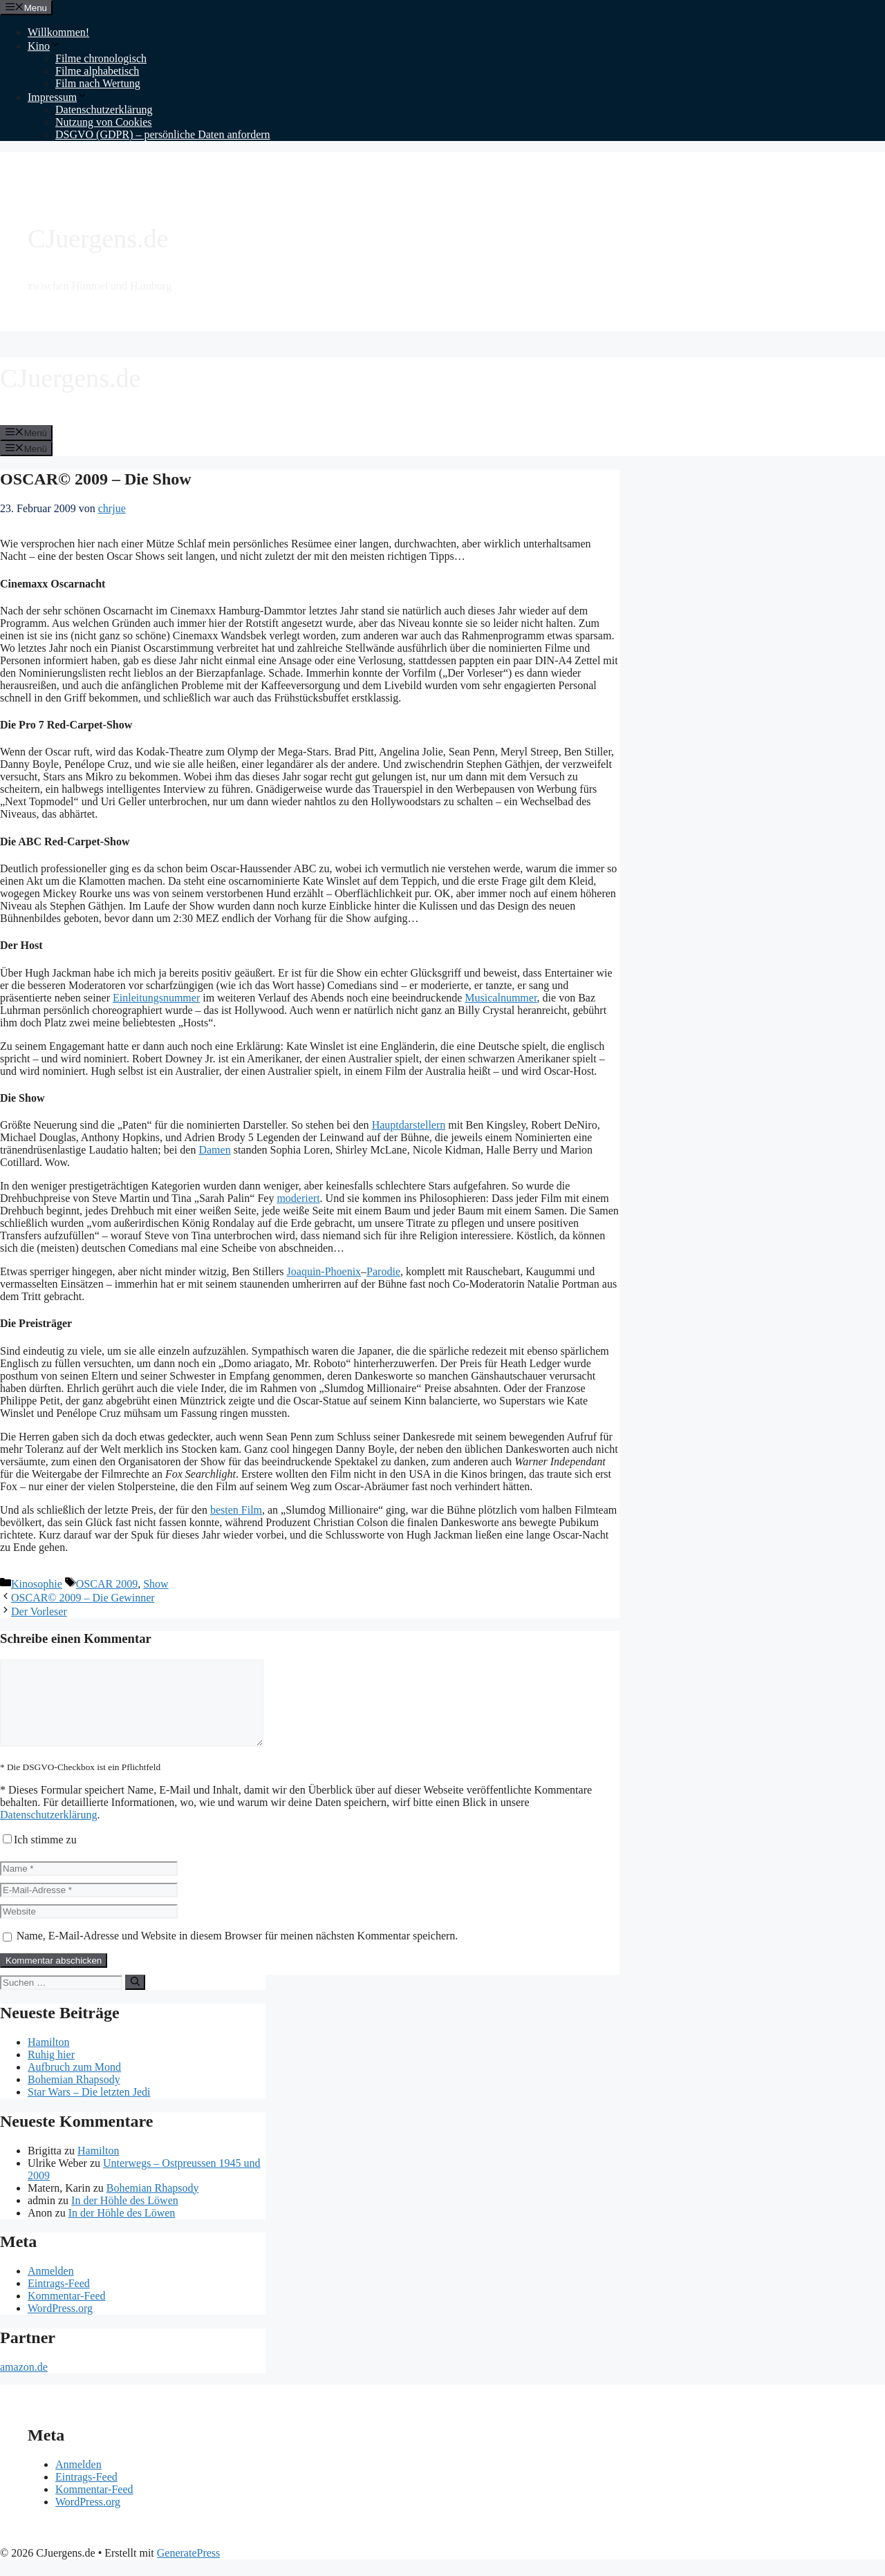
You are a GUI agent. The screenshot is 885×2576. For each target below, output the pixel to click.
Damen (214, 1150)
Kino (44, 46)
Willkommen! (58, 32)
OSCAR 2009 (107, 1584)
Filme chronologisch (101, 58)
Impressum (58, 97)
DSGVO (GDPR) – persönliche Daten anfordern (162, 134)
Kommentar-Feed (67, 2312)
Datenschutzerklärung (103, 109)
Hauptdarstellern (409, 1125)
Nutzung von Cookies (103, 122)
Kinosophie (36, 1584)
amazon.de (24, 2383)
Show (155, 1584)
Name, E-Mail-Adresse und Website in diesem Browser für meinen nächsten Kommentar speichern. (237, 1952)
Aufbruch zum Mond (74, 2083)
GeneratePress (189, 2569)
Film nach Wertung (97, 83)
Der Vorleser (39, 1611)
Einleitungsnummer (156, 998)
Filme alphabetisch (97, 71)
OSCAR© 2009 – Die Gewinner (83, 1598)
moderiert (298, 1198)
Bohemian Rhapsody (74, 2096)
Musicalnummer (501, 998)
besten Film (236, 1510)
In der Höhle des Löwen (124, 2217)
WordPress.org (60, 2325)
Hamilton (48, 2059)
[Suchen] (135, 1998)
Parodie (383, 1271)
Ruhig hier (51, 2071)
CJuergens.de (98, 238)
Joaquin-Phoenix (324, 1271)
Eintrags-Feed (59, 2300)
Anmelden (51, 2287)
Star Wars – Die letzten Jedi (89, 2108)
